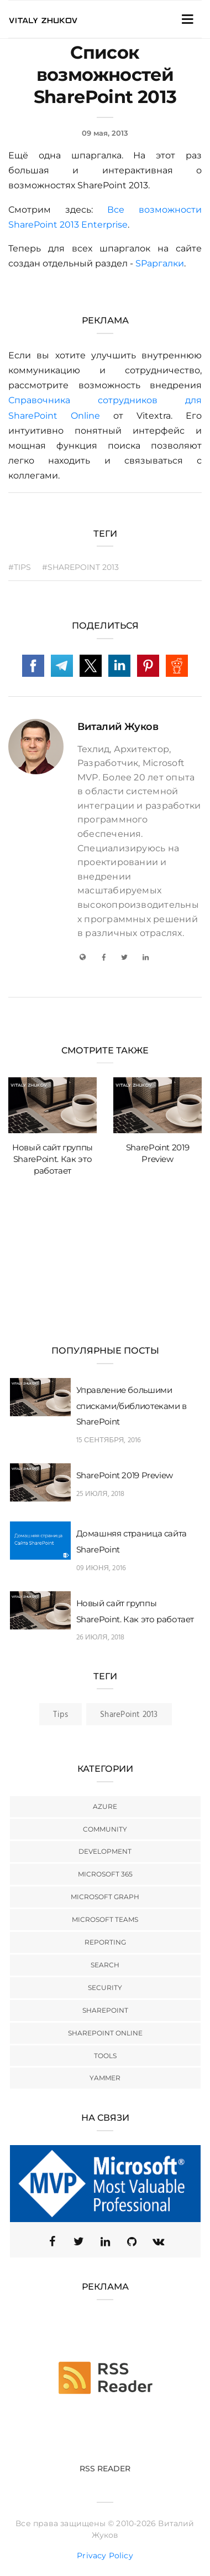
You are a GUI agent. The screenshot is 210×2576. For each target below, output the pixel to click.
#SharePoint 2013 (80, 567)
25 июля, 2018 (100, 1494)
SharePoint (105, 2010)
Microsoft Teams (105, 1919)
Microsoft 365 (105, 1874)
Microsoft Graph (105, 1897)
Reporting (105, 1942)
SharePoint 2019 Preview (124, 1475)
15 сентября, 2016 (108, 1440)
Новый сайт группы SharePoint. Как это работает (52, 1159)
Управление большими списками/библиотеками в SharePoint (131, 1406)
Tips (60, 1714)
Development (105, 1851)
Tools (105, 2055)
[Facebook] (103, 957)
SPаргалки (159, 263)
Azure (105, 1806)
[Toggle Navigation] (187, 19)
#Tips (20, 567)
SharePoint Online (105, 2033)
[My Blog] (82, 957)
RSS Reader (105, 2469)
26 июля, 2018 (100, 1637)
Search (105, 1965)
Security (105, 1987)
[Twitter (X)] (78, 2241)
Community (105, 1829)
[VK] (158, 2241)
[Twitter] (124, 957)
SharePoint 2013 (129, 1714)
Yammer (105, 2078)
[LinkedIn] (146, 957)
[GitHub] (131, 2241)
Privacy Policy (105, 2555)
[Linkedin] (105, 2241)
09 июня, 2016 (101, 1568)
